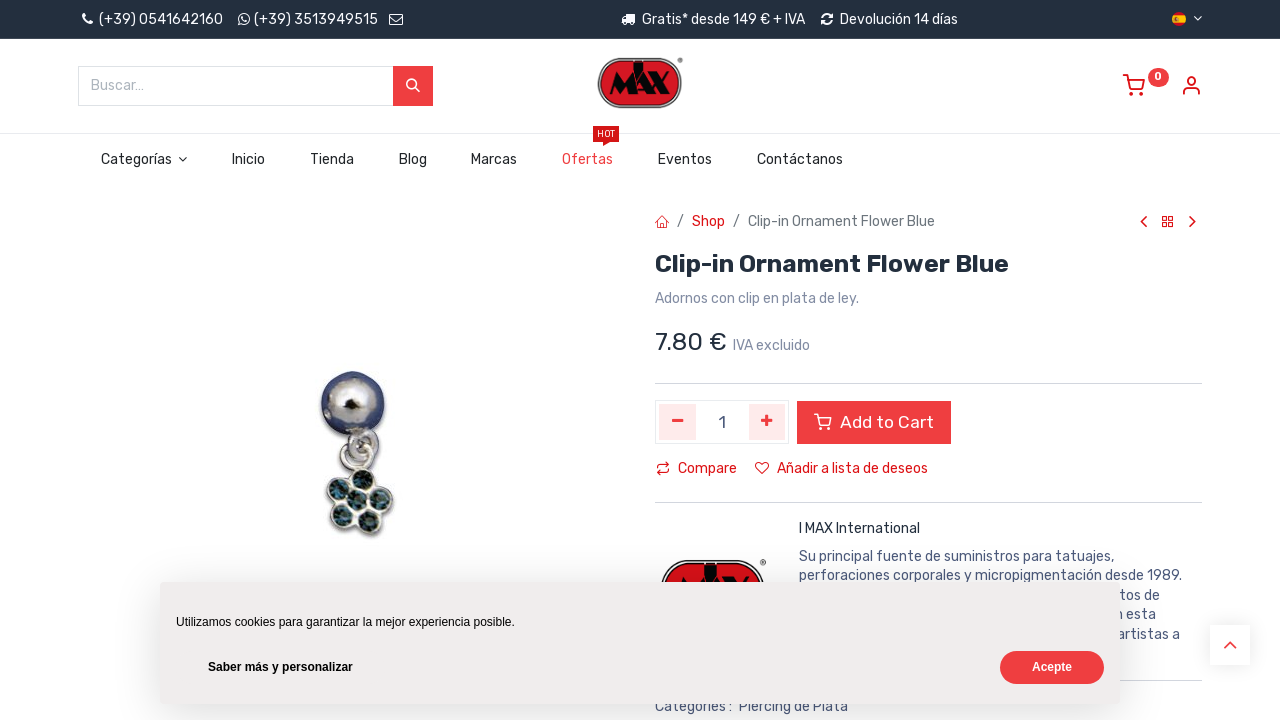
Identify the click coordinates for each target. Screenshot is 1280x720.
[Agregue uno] (767, 422)
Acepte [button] (1052, 667)
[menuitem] (249, 160)
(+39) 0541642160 (150, 19)
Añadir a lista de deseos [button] (841, 468)
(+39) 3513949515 (316, 19)
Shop (708, 221)
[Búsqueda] (413, 86)
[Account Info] (1191, 88)
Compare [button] (696, 468)
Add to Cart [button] (874, 422)
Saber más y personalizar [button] (280, 667)
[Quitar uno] (677, 422)
